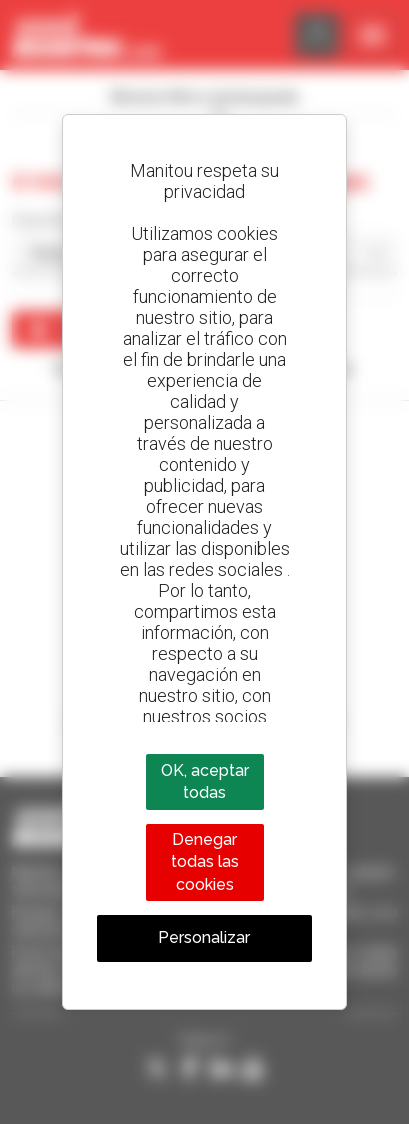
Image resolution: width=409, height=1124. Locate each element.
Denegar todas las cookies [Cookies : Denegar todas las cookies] (205, 862)
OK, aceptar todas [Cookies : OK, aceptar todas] (205, 781)
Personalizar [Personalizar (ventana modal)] (204, 937)
